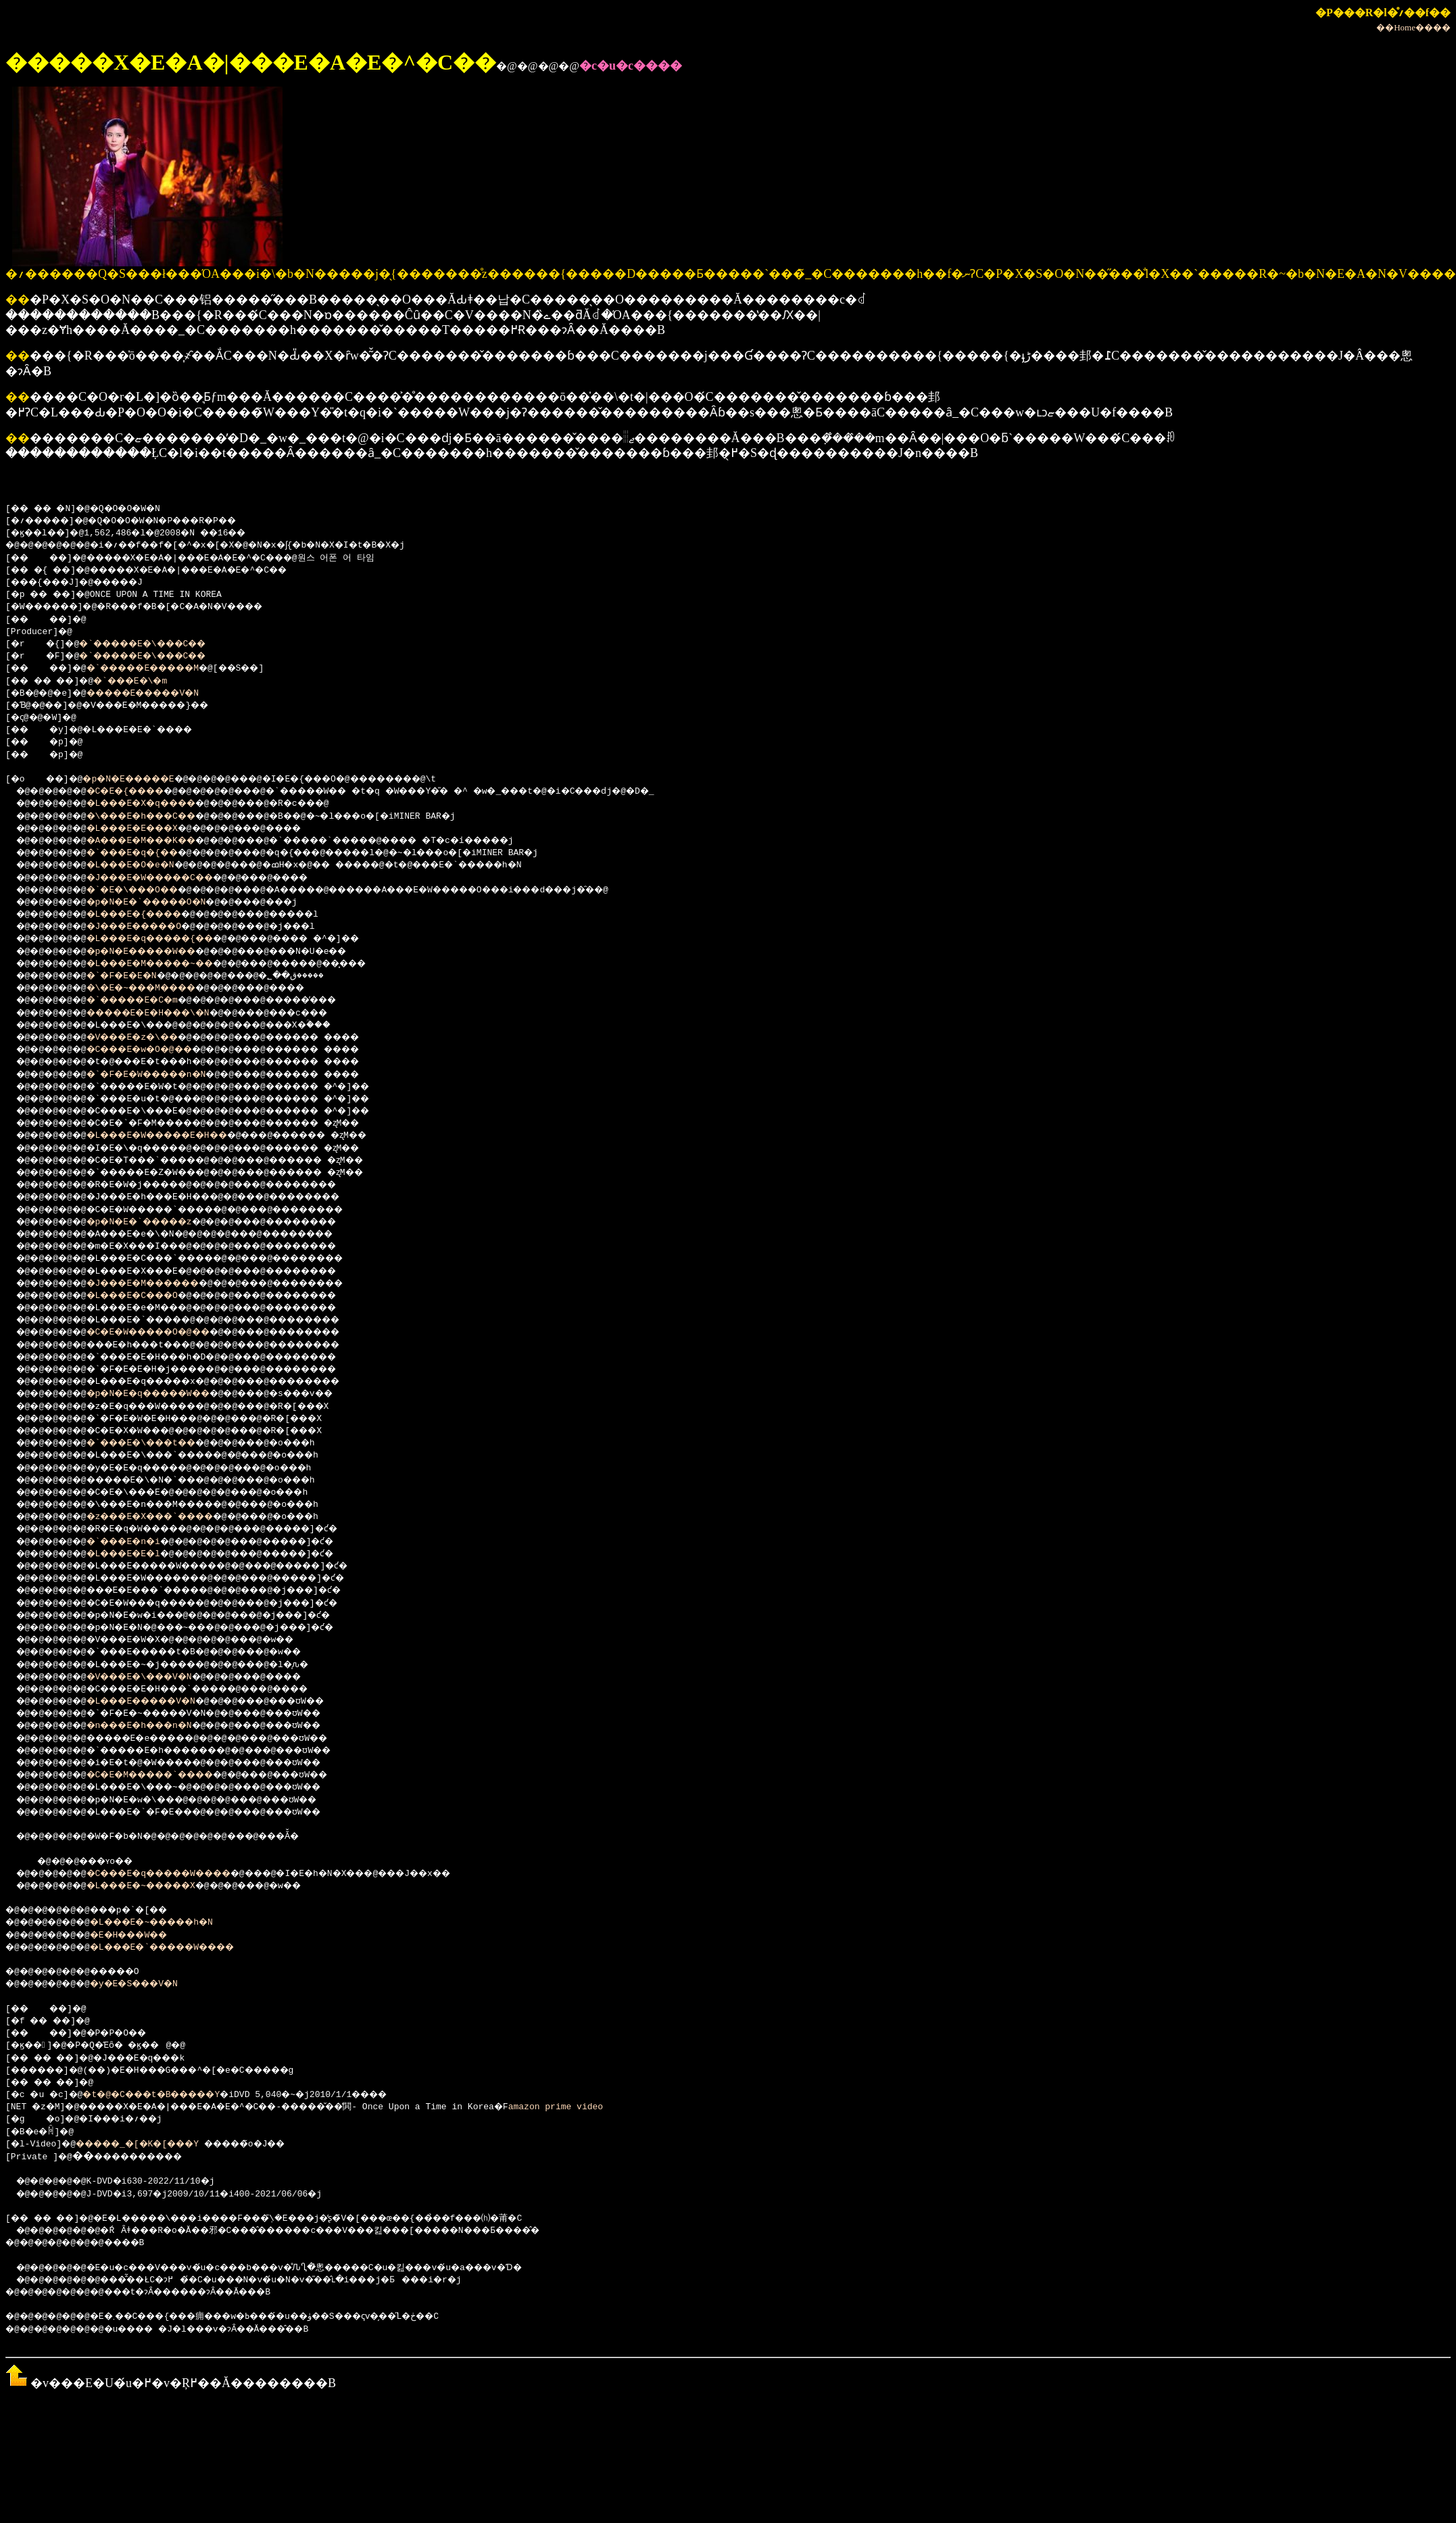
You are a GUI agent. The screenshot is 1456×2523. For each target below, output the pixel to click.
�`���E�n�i (137, 1544)
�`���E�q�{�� (148, 855)
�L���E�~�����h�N (171, 1925)
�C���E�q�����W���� (179, 1876)
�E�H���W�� (145, 1937)
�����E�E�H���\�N (166, 1015)
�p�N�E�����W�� (158, 954)
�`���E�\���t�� (158, 1445)
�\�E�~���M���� (158, 990)
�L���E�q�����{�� (169, 941)
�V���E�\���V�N (155, 1679)
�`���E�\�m (147, 683)
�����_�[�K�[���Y (150, 2146)
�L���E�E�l (137, 1556)
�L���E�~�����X (158, 1888)
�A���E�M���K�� (158, 843)
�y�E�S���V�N (150, 1986)
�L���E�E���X (148, 831)
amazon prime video (604, 2109)
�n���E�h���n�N (155, 1728)
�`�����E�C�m (148, 1002)
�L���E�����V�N (158, 1704)
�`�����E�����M (161, 671)
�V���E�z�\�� (148, 1040)
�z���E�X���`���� (169, 1519)
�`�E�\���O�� (148, 892)
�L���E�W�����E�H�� (177, 1138)
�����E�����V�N (161, 696)
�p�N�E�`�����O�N (164, 904)
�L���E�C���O (148, 1298)
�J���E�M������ (161, 1286)
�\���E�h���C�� (158, 819)
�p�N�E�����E (142, 781)
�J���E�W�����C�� (169, 880)
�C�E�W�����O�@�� (166, 1334)
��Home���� (1413, 27)
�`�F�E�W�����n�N (164, 1077)
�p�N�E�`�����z (155, 1224)
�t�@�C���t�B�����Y (169, 2097)
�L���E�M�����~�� (169, 966)
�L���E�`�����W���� (184, 1950)
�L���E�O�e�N (145, 867)
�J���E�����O (150, 929)
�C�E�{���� (140, 794)
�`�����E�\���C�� (158, 646)
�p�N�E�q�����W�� (166, 1396)
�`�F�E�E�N (134, 978)
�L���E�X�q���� (158, 806)
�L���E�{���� (150, 917)
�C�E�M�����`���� (169, 1777)
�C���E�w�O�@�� (155, 1052)
